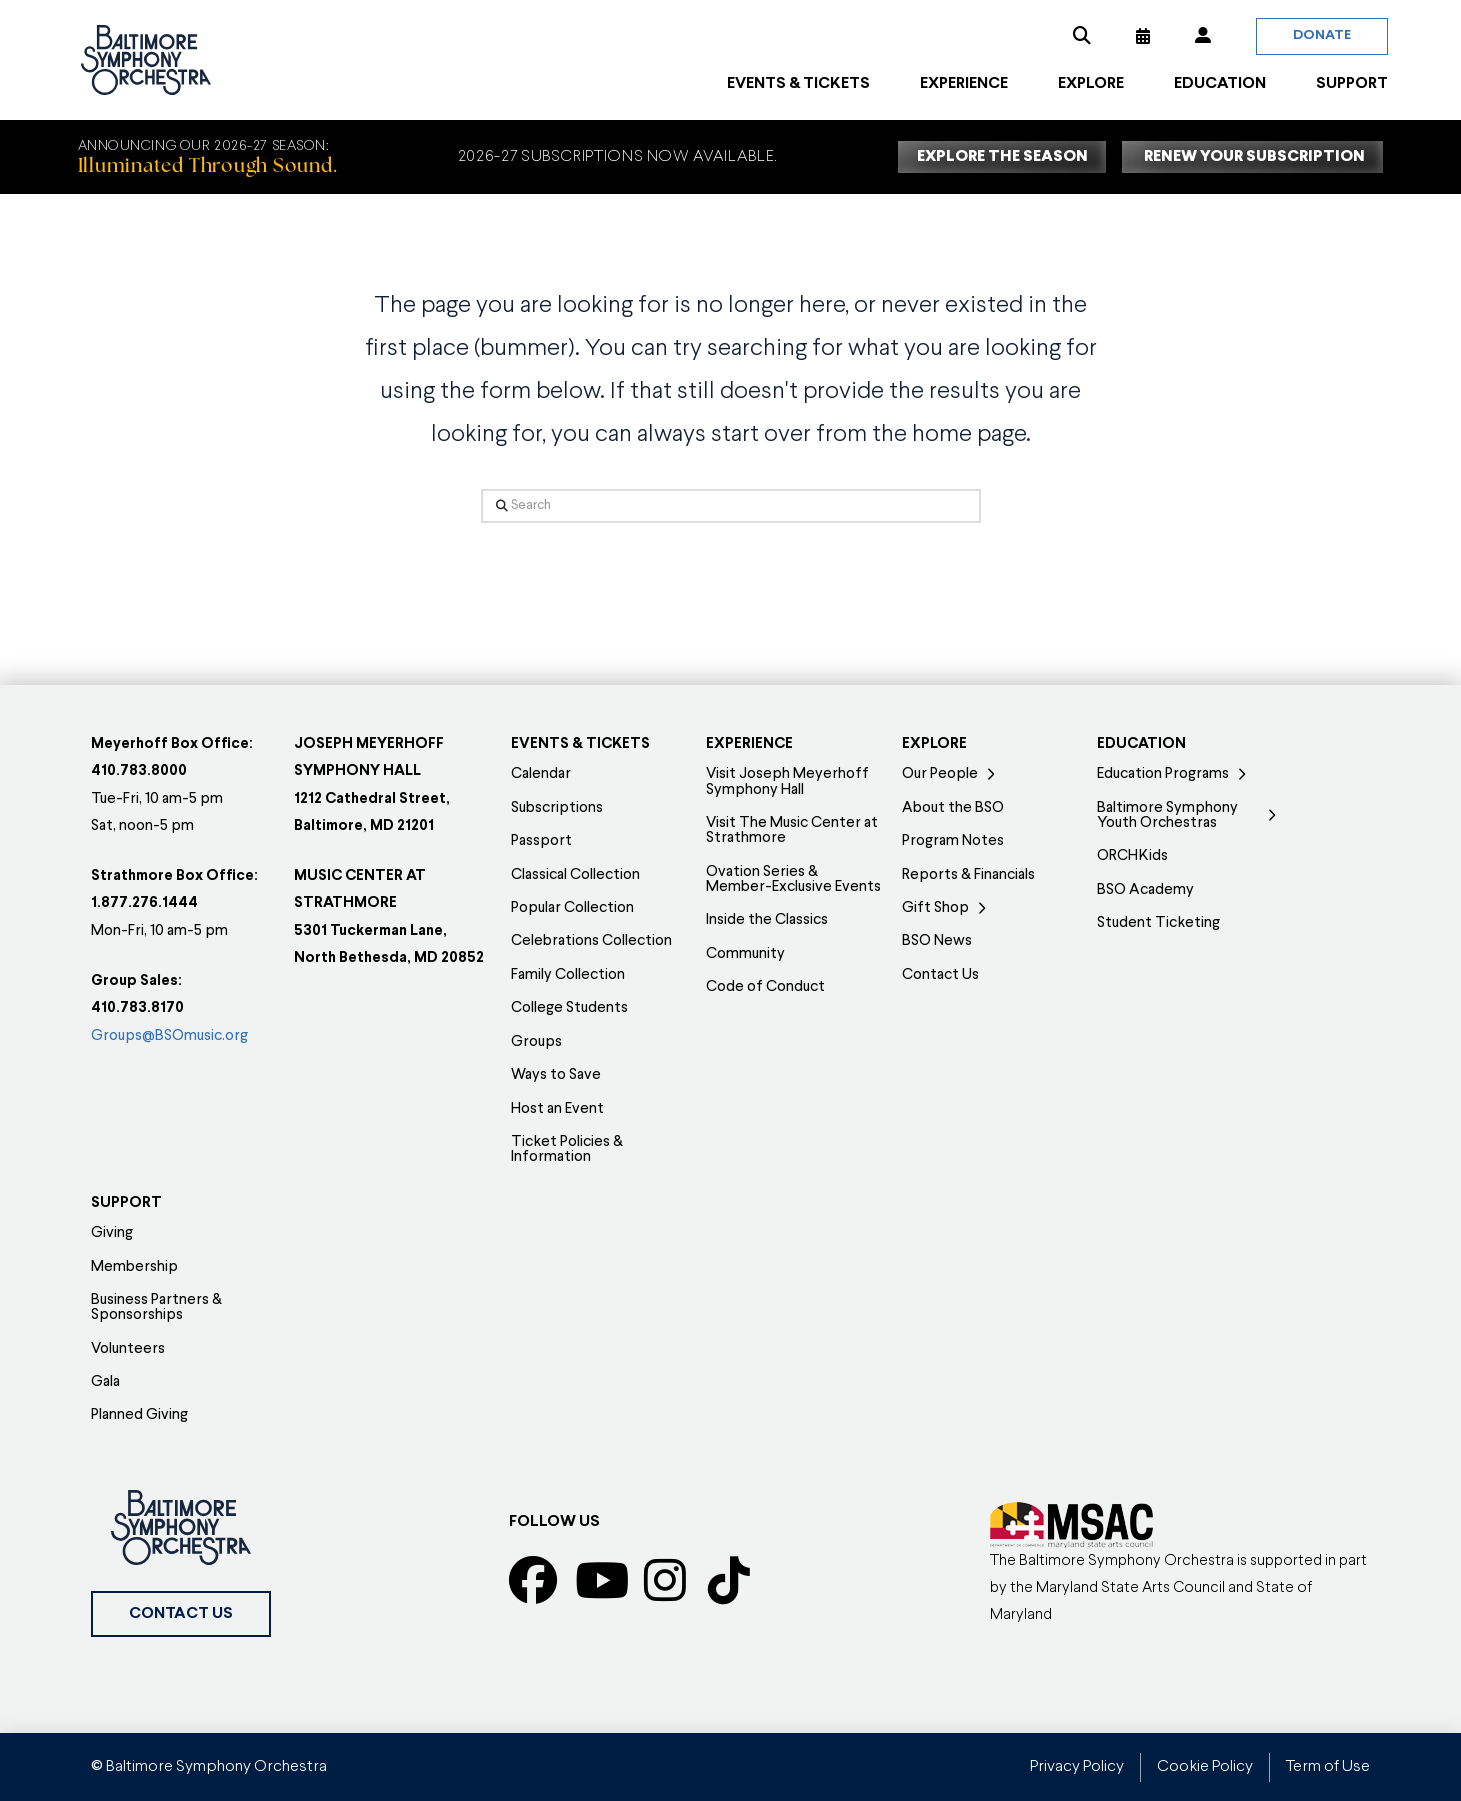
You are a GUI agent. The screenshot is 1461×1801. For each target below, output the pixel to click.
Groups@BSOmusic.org (169, 1036)
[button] (1082, 36)
